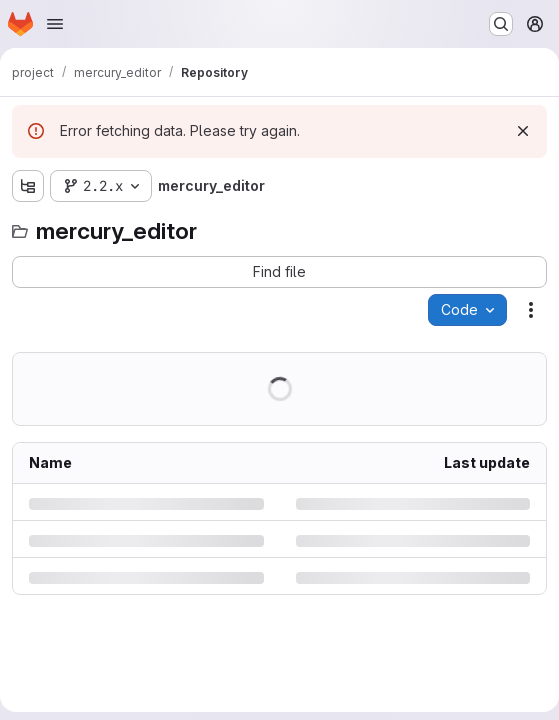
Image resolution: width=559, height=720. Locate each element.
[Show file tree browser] (28, 186)
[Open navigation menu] (55, 24)
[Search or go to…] (501, 24)
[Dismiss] (523, 131)
